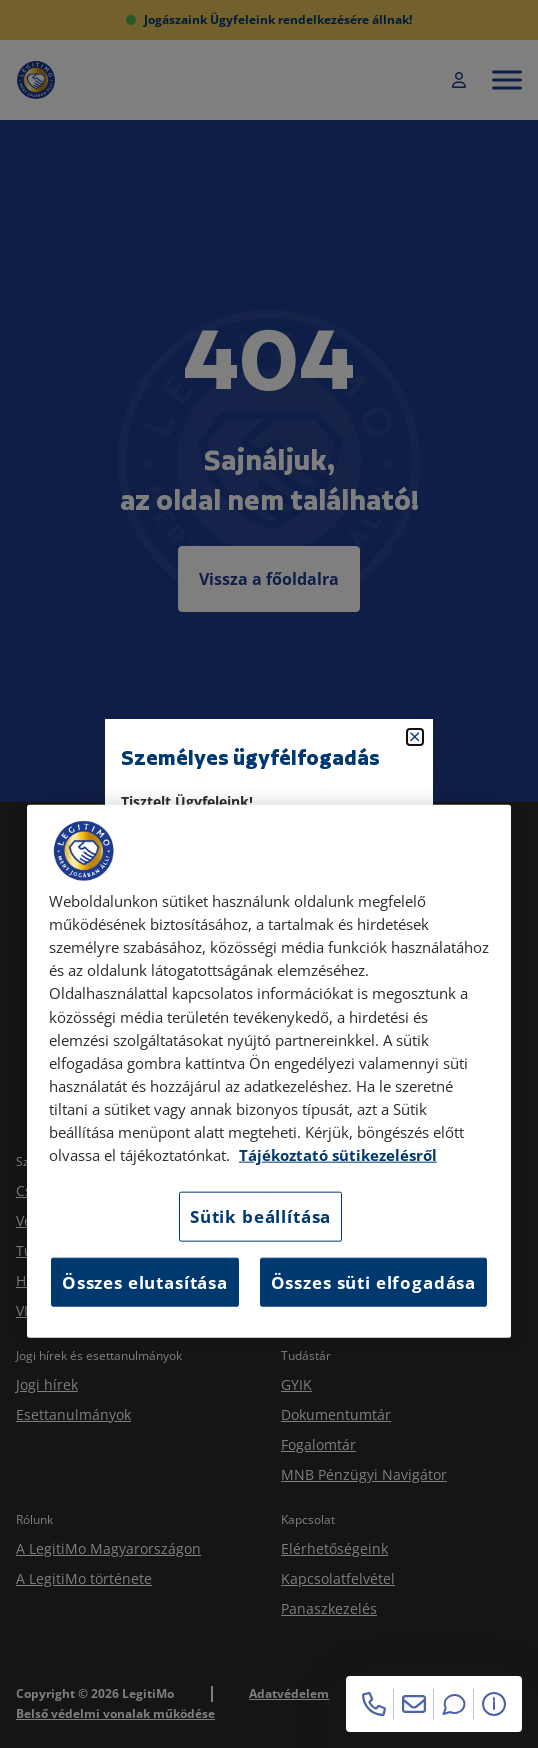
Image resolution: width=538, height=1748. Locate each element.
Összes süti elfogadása (373, 1281)
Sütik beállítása (260, 1216)
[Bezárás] (415, 737)
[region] (269, 1071)
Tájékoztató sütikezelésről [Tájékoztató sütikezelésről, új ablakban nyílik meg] (338, 1155)
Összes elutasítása (145, 1281)
